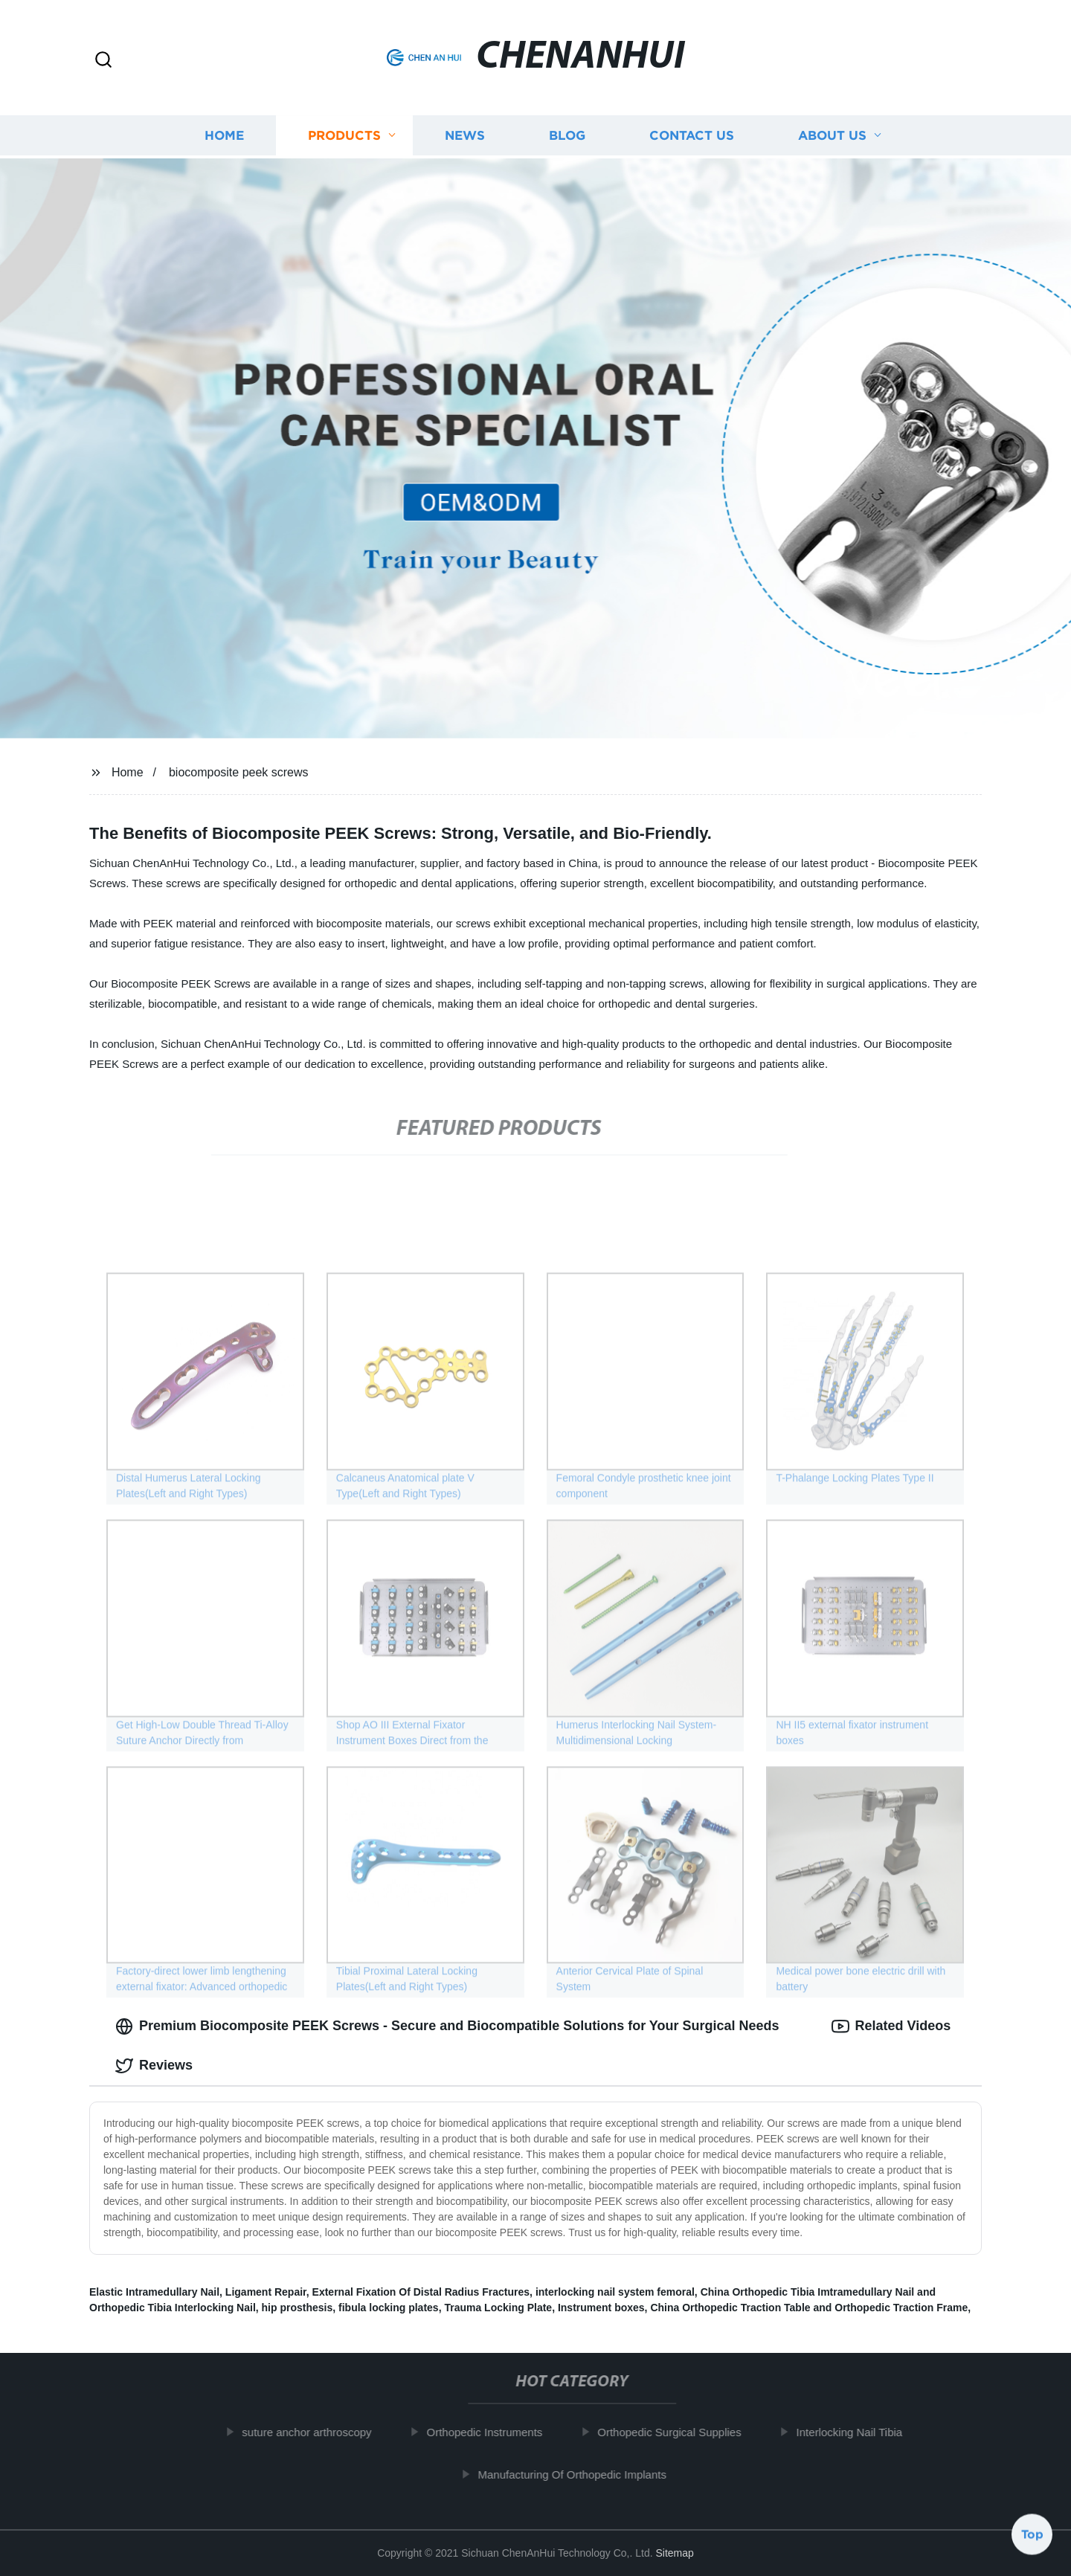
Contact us (691, 134)
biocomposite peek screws (239, 772)
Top (1032, 2536)
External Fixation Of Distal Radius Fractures (421, 2292)
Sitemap (674, 2553)
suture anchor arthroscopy (315, 2432)
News (465, 134)
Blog (567, 134)
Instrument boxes (601, 2307)
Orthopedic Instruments (493, 2432)
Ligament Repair (265, 2292)
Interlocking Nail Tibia (858, 2432)
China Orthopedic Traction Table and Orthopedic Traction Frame (809, 2307)
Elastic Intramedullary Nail (154, 2292)
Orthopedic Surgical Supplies (678, 2432)
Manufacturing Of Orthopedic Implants (580, 2474)
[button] (103, 60)
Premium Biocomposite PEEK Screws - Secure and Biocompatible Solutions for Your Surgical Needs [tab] (447, 2026)
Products (344, 134)
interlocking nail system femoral (615, 2292)
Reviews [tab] (154, 2066)
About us (832, 134)
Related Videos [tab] (891, 2026)
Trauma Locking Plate (498, 2307)
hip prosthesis (297, 2307)
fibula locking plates (388, 2307)
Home (224, 134)
